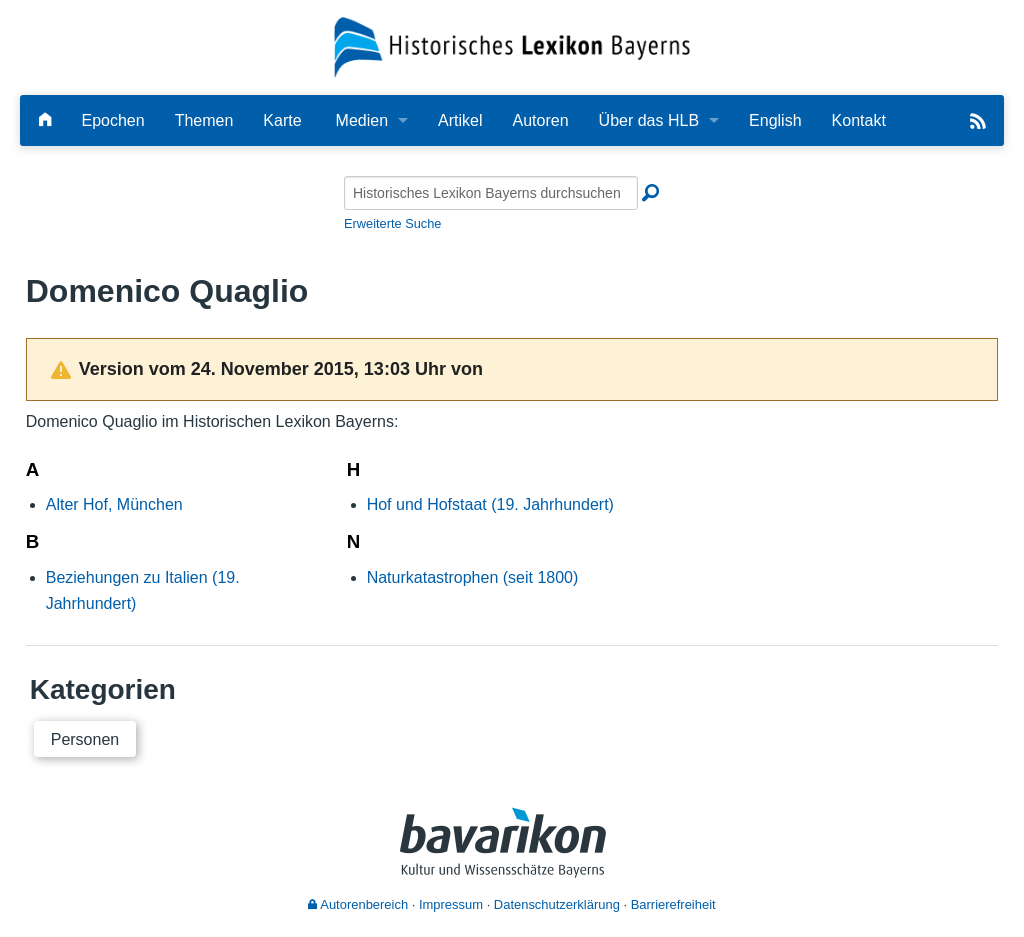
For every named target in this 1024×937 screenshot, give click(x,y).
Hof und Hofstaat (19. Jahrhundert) (490, 504)
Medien (362, 120)
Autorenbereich (358, 904)
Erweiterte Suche (392, 223)
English (775, 120)
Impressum (451, 904)
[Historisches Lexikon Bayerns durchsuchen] (491, 193)
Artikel (460, 120)
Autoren (541, 120)
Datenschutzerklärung (557, 904)
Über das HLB (649, 120)
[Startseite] (512, 46)
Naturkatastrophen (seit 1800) (473, 577)
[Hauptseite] (45, 120)
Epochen (112, 120)
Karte (282, 120)
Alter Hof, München (114, 504)
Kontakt (859, 120)
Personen (85, 739)
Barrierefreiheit (673, 904)
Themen (204, 120)
